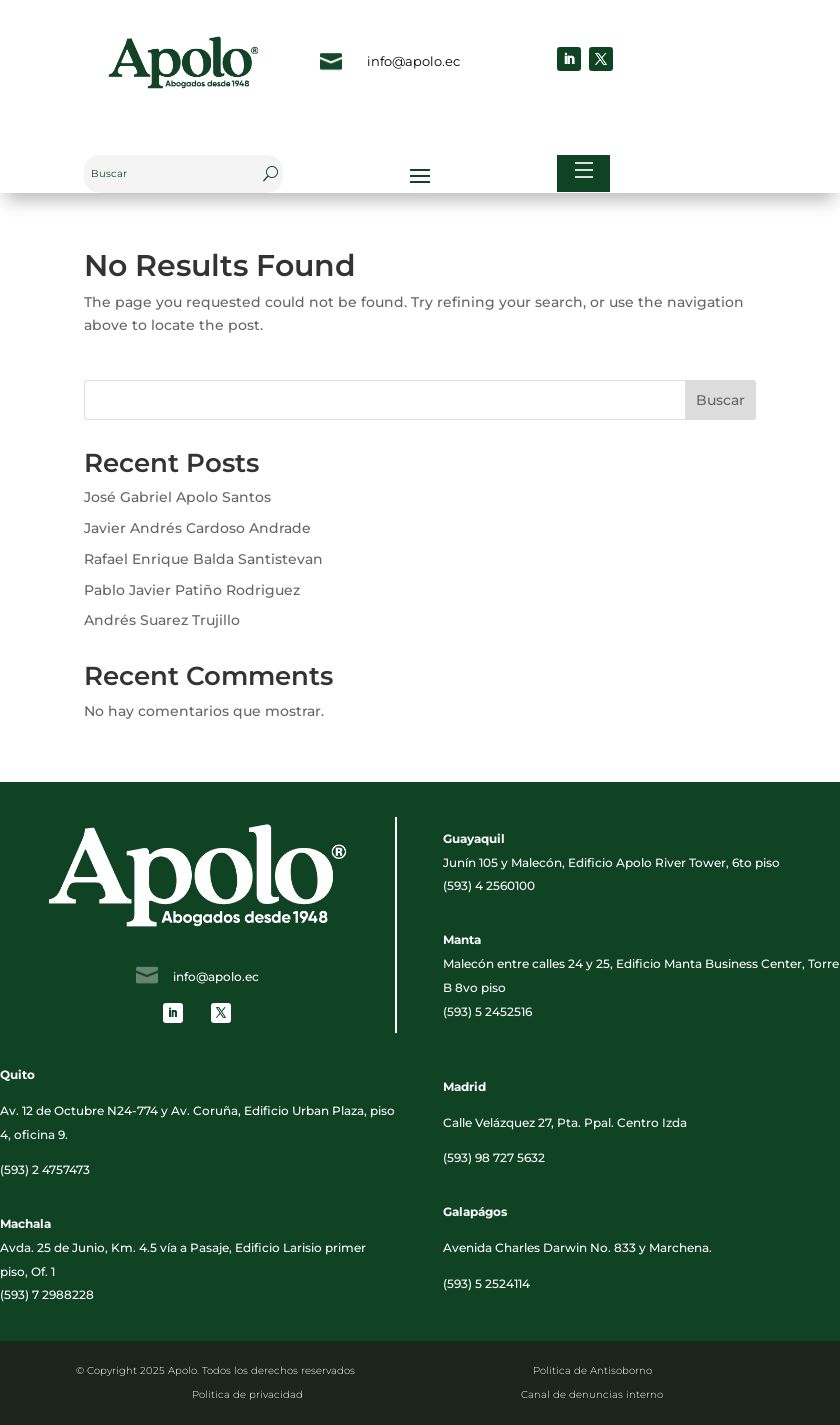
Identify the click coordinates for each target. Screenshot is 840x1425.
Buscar (720, 400)
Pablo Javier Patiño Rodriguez (192, 590)
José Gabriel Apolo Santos (177, 497)
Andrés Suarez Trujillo (162, 620)
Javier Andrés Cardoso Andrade (197, 528)
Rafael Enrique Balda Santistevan (203, 559)
